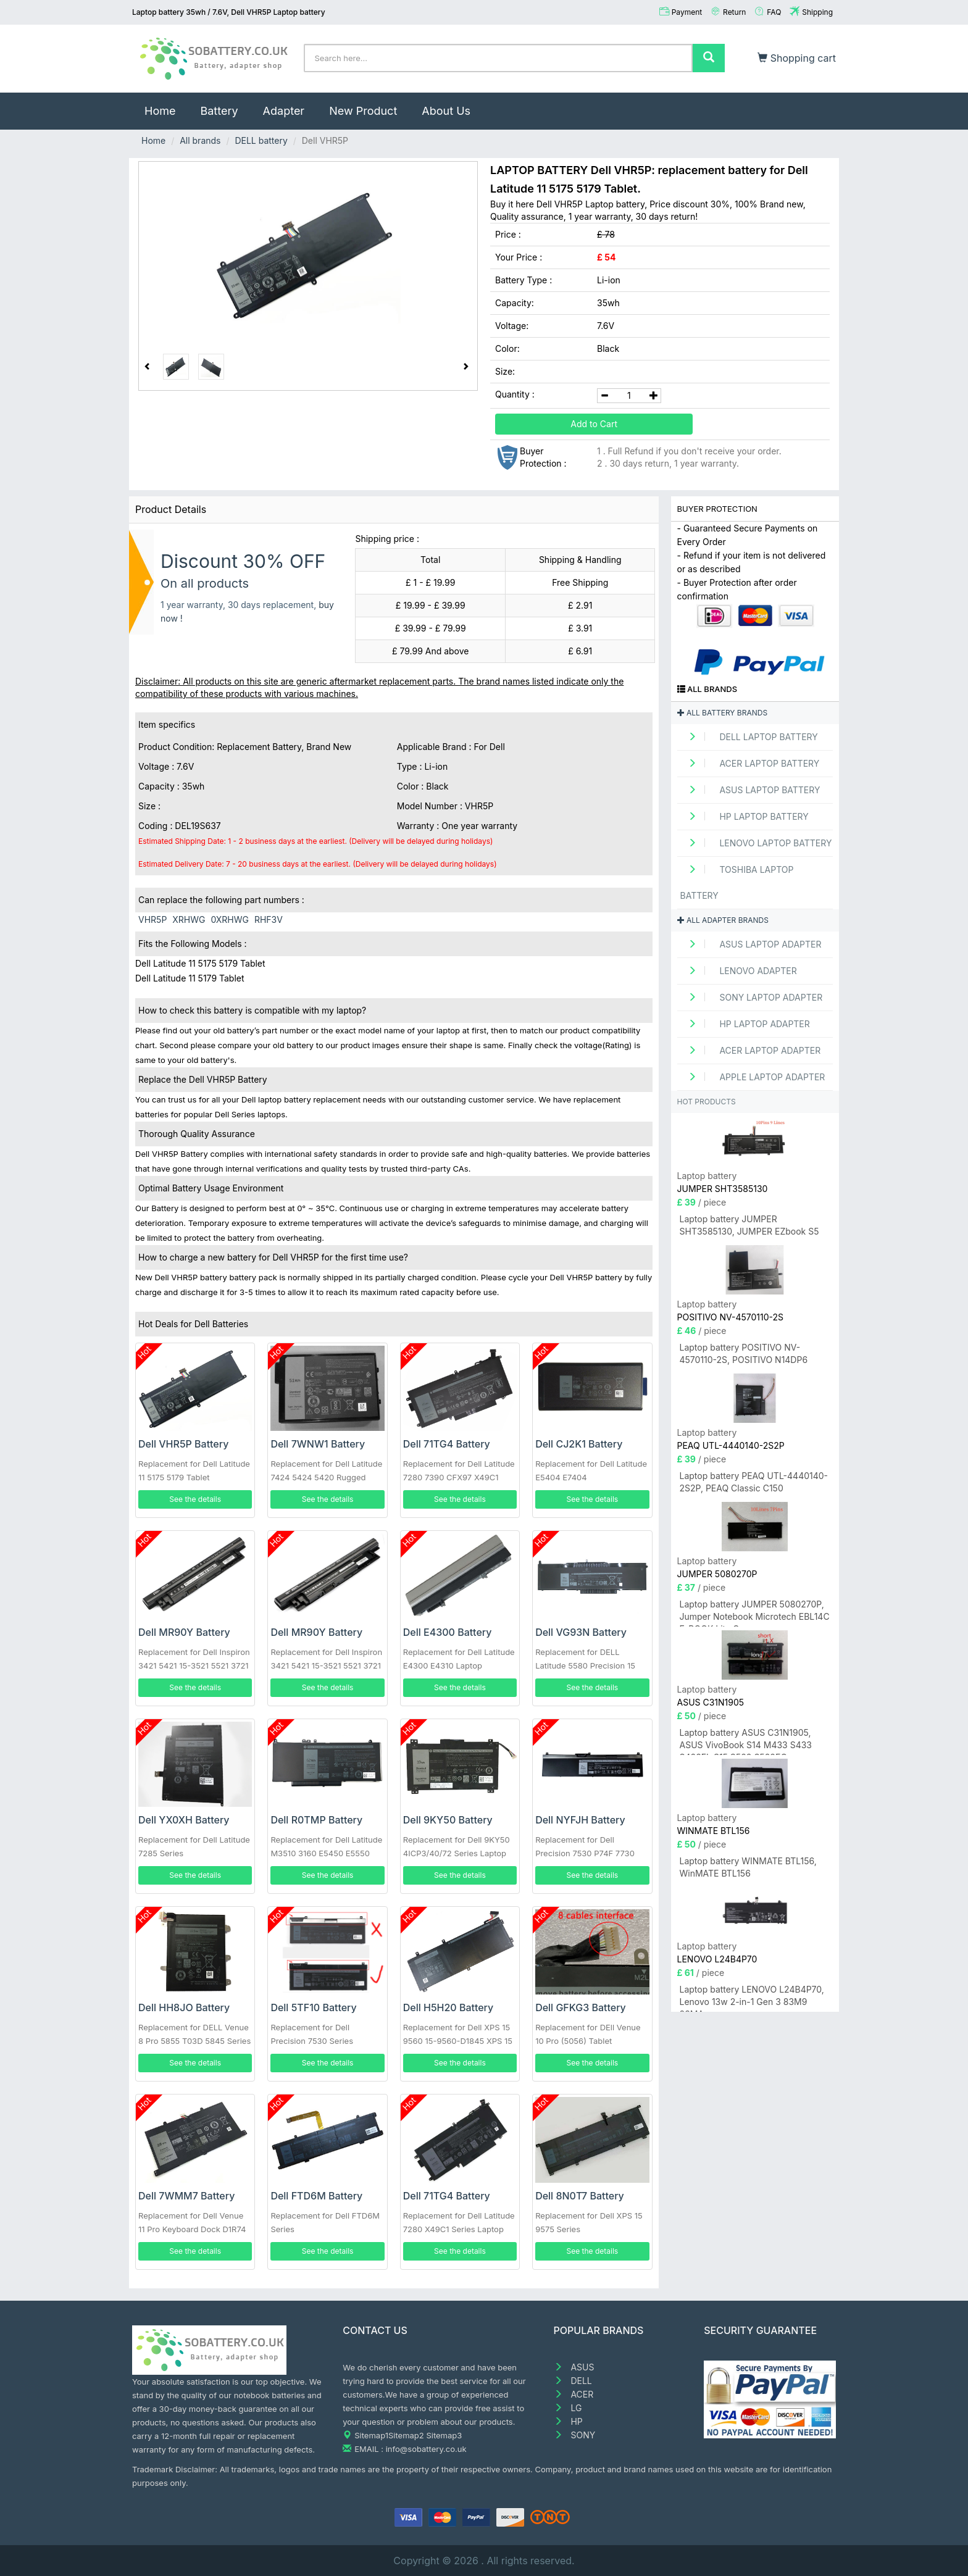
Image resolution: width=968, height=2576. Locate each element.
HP (568, 2421)
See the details (195, 1499)
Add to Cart (593, 424)
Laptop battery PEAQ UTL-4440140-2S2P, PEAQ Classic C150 (754, 1481)
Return (734, 12)
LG (568, 2408)
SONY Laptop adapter (751, 997)
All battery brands (722, 712)
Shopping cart (796, 58)
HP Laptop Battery (744, 816)
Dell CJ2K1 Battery (578, 1444)
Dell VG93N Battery (581, 1632)
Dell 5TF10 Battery (313, 2007)
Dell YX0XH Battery (184, 1820)
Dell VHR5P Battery (183, 1444)
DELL (573, 2380)
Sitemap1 (371, 2435)
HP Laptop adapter (745, 1024)
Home (166, 105)
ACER (574, 2394)
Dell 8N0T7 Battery (579, 2196)
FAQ (774, 12)
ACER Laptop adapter (750, 1050)
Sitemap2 (406, 2435)
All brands (200, 140)
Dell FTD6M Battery (316, 2196)
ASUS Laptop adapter (751, 944)
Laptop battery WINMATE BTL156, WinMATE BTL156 (748, 1867)
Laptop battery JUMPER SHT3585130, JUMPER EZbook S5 (749, 1225)
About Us (446, 110)
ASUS (574, 2367)
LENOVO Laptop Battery (756, 843)
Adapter (284, 110)
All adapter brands (723, 920)
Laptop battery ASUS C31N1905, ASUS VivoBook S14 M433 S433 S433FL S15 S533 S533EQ (746, 1741)
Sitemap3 (444, 2435)
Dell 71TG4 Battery (446, 1444)
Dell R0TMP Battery (316, 1820)
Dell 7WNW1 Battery (317, 1444)
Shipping (817, 12)
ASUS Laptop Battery (750, 790)
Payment (687, 12)
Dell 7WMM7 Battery (186, 2196)
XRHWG (188, 919)
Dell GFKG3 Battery (580, 2007)
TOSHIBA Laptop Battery (737, 882)
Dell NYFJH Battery (580, 1820)
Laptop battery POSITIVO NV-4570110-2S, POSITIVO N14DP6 (744, 1353)
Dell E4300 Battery (447, 1632)
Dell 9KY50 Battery (448, 1820)
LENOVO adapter (738, 970)
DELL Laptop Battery (749, 737)
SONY (575, 2435)
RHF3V (268, 919)
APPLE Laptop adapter (752, 1077)
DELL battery (261, 140)
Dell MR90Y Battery (184, 1632)
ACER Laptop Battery (750, 763)
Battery (219, 110)
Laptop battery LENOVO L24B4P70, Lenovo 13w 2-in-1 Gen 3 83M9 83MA (752, 1998)
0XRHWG (230, 919)
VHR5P (152, 919)
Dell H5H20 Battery (448, 2007)
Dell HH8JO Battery (184, 2007)
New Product (363, 110)
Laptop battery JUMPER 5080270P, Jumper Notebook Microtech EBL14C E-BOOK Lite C (755, 1613)
